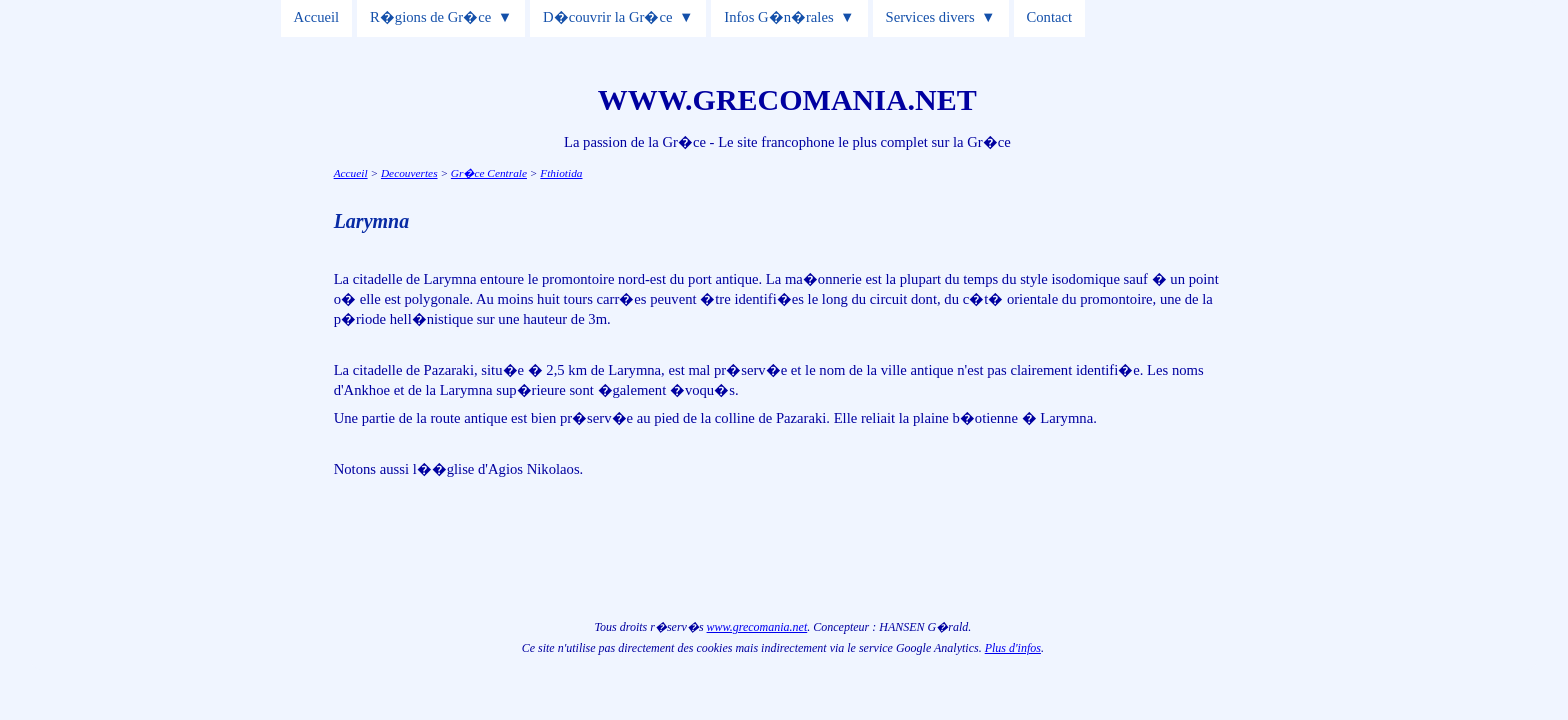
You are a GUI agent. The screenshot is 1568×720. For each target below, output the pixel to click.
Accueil (317, 17)
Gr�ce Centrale (489, 173)
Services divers (930, 17)
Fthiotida (561, 173)
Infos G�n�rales (778, 17)
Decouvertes (409, 173)
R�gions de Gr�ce (430, 17)
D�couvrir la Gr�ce (607, 17)
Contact (1050, 17)
